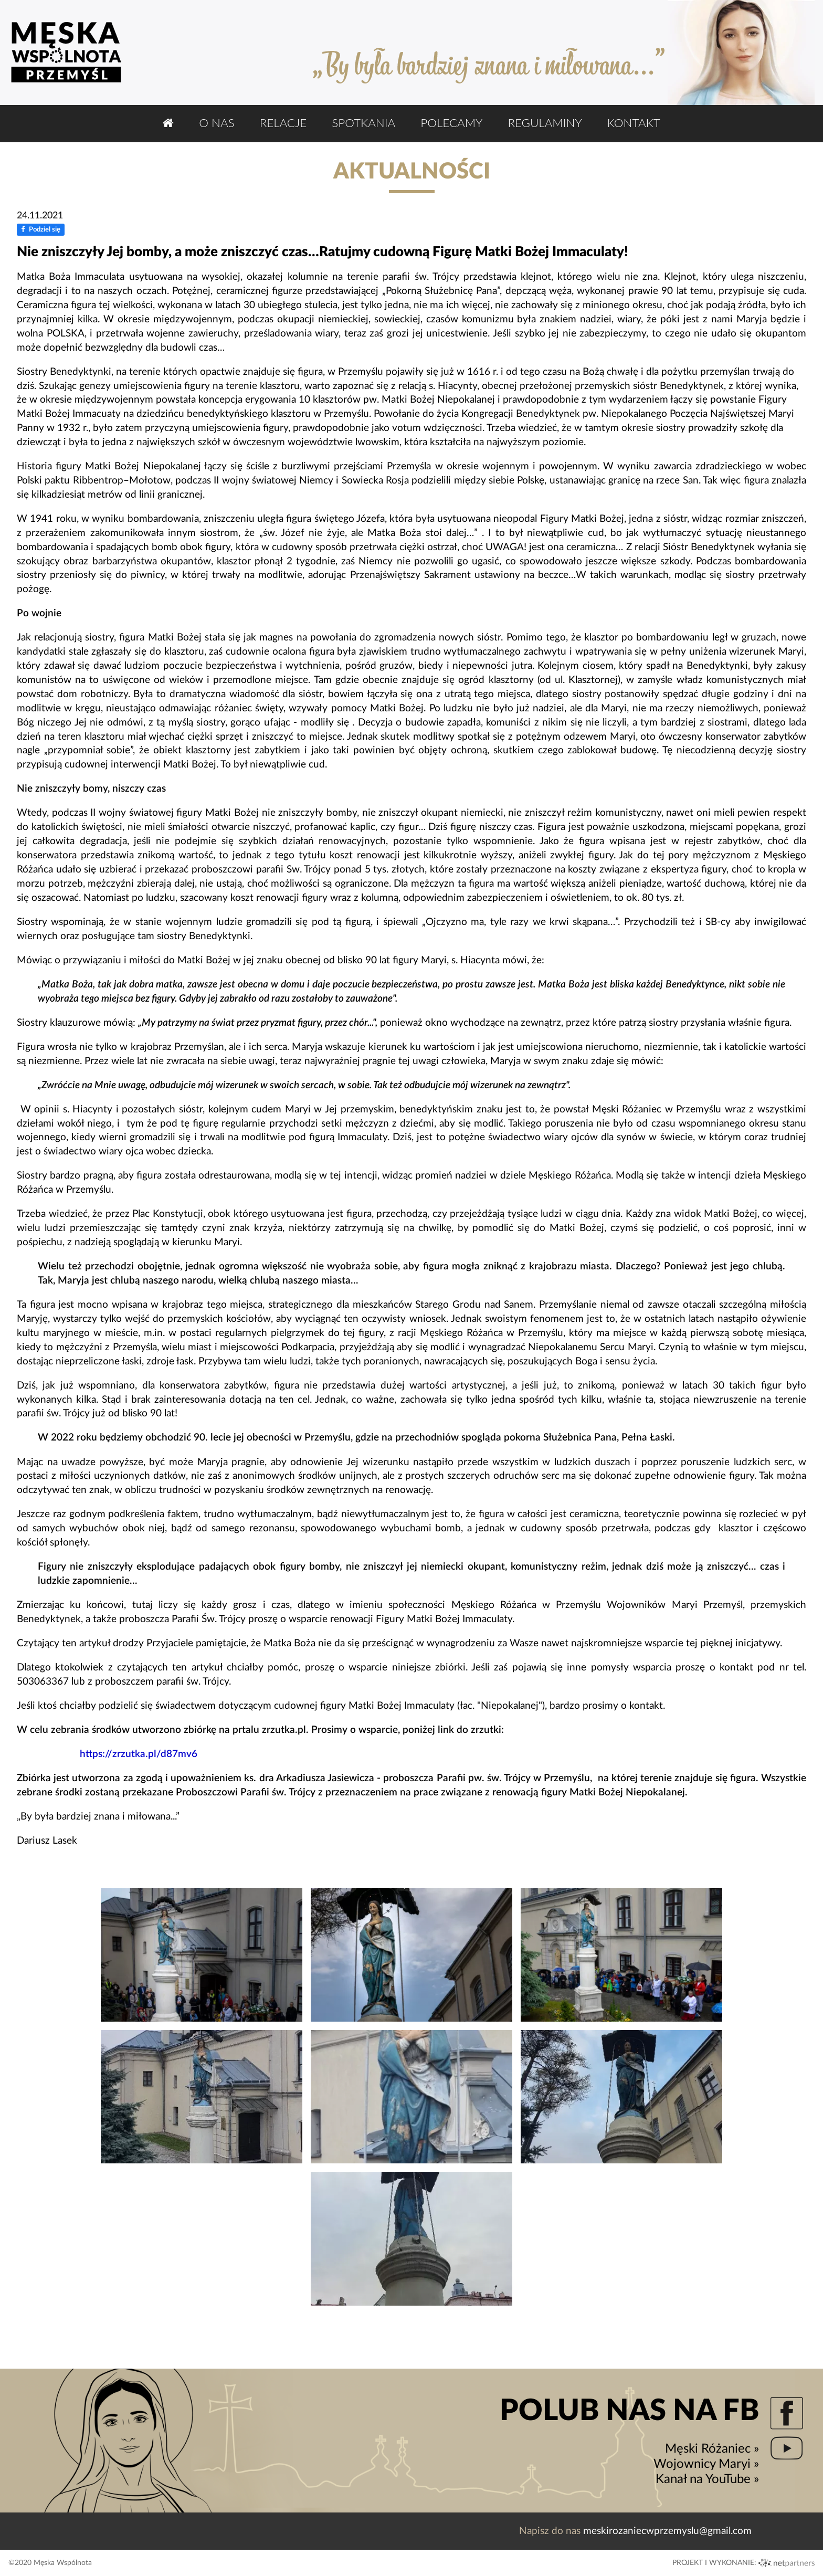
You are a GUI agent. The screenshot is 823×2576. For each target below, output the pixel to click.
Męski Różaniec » (712, 2449)
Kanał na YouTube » (707, 2479)
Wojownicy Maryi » (706, 2464)
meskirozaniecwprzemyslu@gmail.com (667, 2531)
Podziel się (40, 229)
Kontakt (633, 122)
